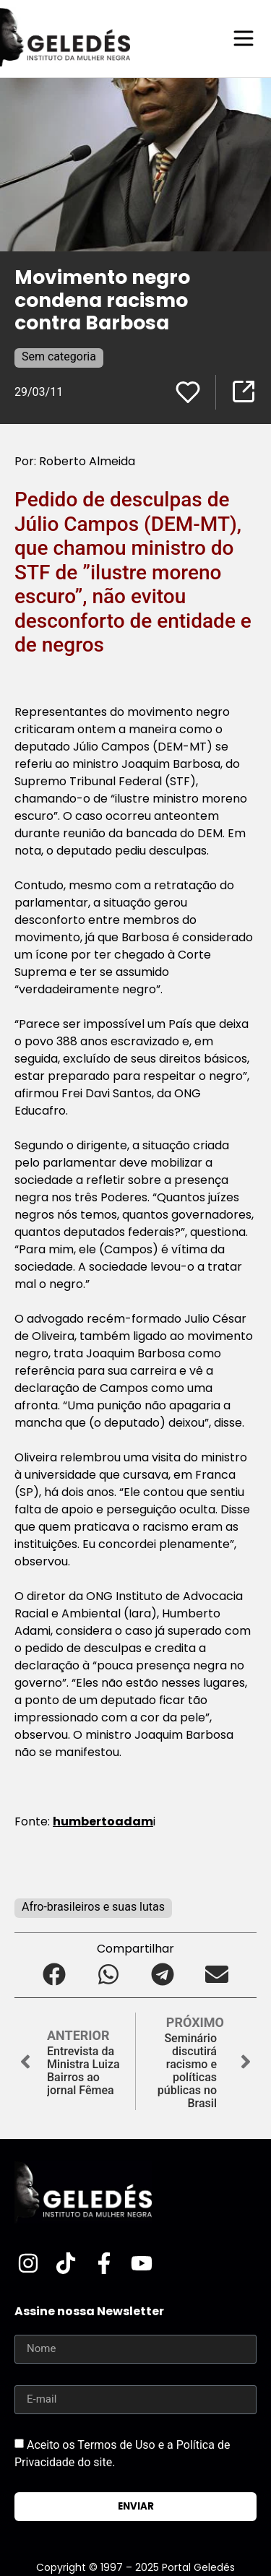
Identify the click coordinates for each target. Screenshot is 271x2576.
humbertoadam (103, 1821)
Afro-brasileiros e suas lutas (93, 1907)
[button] (54, 1974)
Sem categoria (59, 356)
